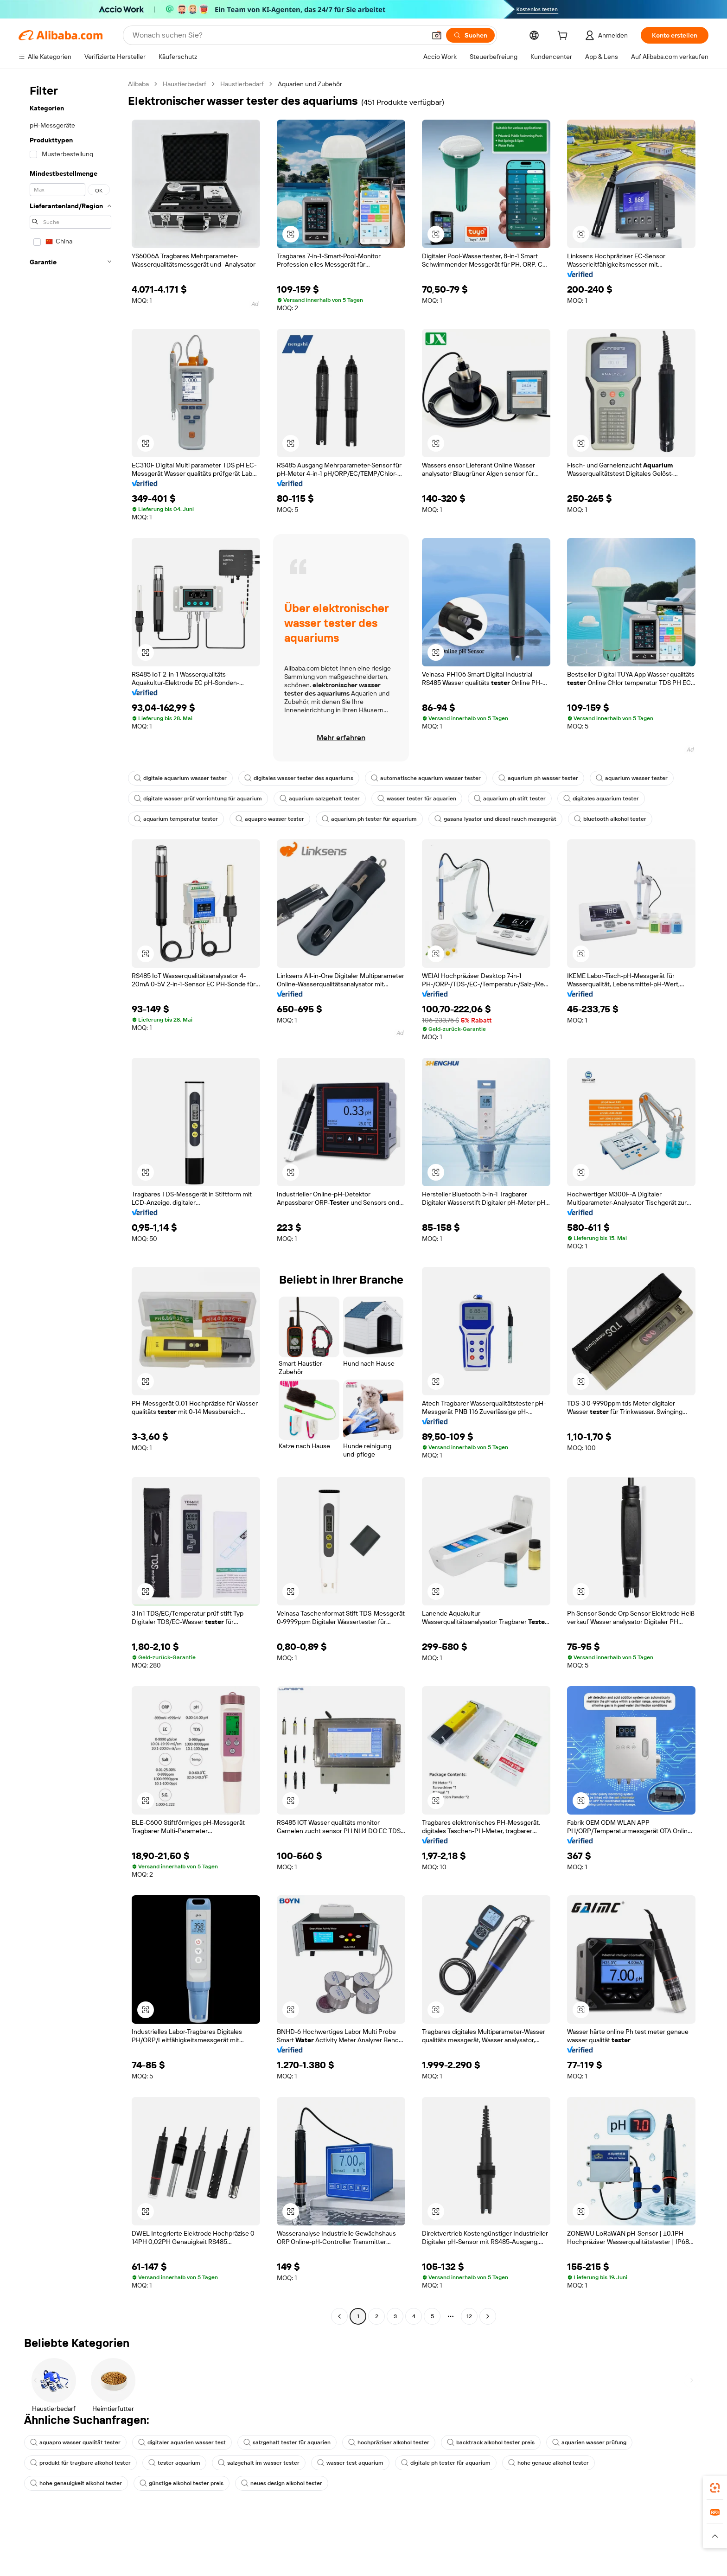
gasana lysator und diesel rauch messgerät (495, 819)
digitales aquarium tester (601, 798)
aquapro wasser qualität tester (75, 2442)
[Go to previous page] (339, 2316)
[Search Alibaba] (278, 35)
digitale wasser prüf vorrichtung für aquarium (198, 798)
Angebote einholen (344, 2554)
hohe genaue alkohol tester (548, 2463)
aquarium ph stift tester (510, 798)
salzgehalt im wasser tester (259, 2463)
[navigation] (70, 1201)
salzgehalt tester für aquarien (287, 2442)
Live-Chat (48, 2562)
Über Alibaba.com (625, 2544)
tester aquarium (174, 2463)
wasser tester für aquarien (416, 798)
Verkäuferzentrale (484, 2572)
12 (469, 2316)
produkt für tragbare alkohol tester (80, 2463)
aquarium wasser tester (632, 778)
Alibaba (138, 84)
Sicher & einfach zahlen (209, 2544)
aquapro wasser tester (270, 819)
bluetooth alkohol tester (610, 819)
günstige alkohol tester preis (181, 2483)
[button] (436, 35)
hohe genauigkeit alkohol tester (76, 2483)
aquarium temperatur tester (176, 819)
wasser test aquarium (350, 2463)
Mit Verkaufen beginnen (493, 2554)
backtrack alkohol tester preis (491, 2442)
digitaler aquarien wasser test (182, 2442)
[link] (715, 2488)
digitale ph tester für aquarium (446, 2463)
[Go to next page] (487, 2316)
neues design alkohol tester (281, 2483)
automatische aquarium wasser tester (426, 778)
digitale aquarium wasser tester (180, 778)
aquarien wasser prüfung (589, 2442)
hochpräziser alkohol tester (388, 2442)
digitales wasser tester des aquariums (298, 778)
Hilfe (41, 2544)
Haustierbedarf (184, 84)
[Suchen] (470, 35)
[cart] (564, 36)
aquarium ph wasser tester (538, 778)
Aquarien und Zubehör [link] (310, 84)
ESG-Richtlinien (622, 2562)
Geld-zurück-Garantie (207, 2562)
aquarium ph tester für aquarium (369, 819)
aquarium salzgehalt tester (320, 798)
